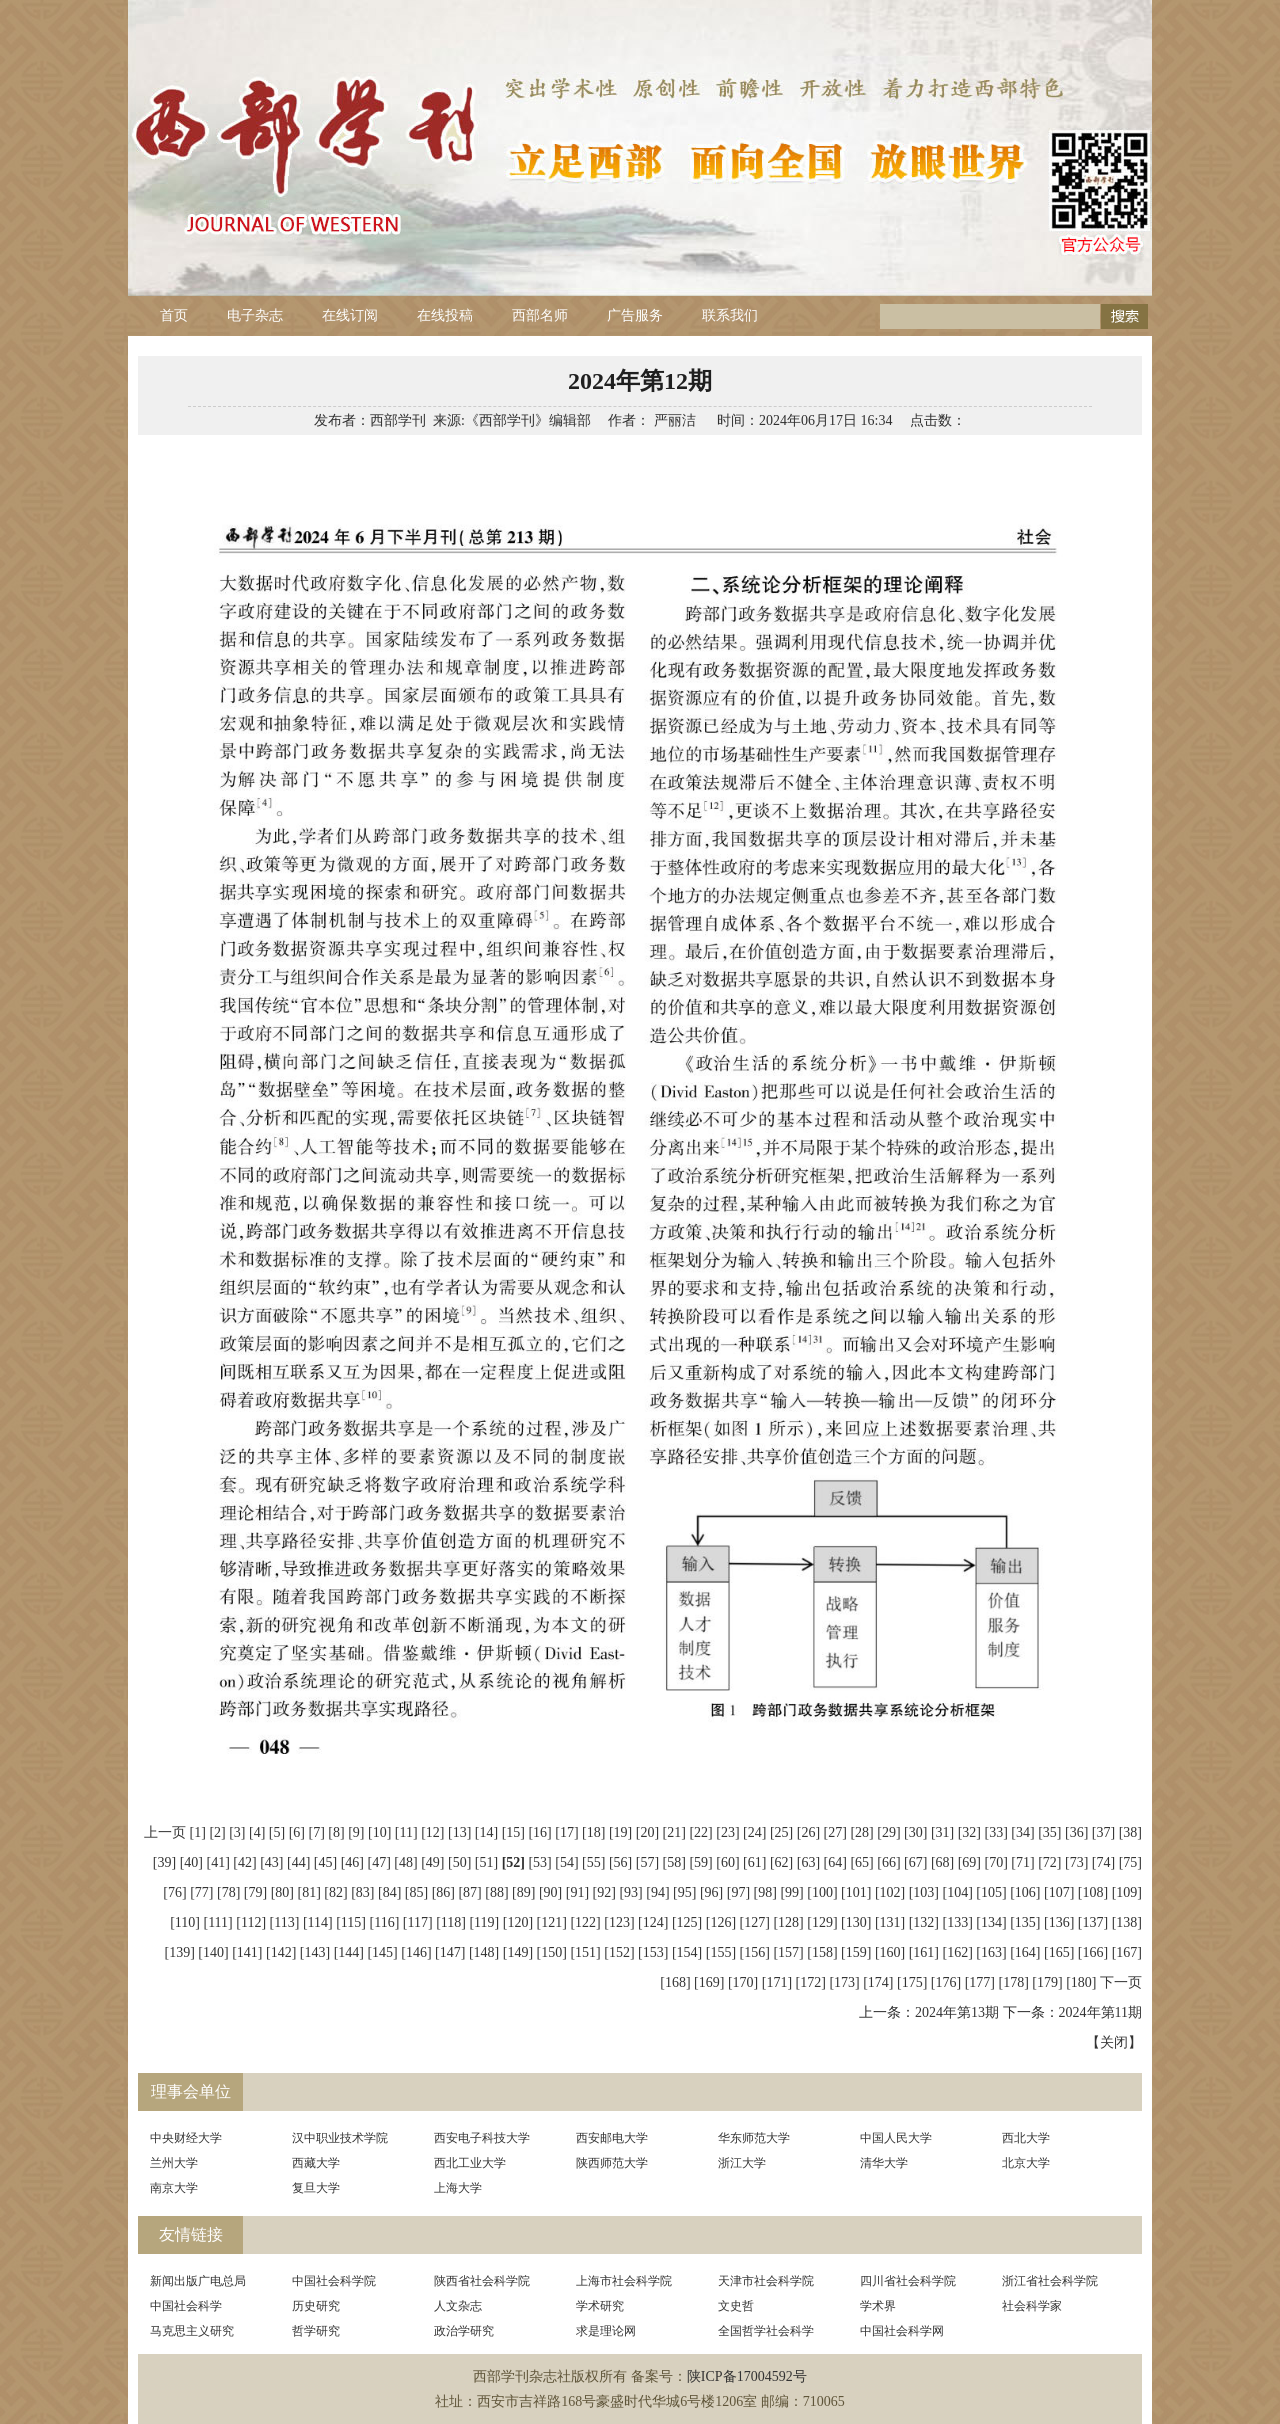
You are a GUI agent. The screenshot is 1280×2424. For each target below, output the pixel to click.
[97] (738, 1892)
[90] (550, 1892)
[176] (946, 1982)
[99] (791, 1892)
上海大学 (458, 2188)
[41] (218, 1862)
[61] (754, 1862)
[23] (727, 1832)
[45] (325, 1862)
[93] (630, 1892)
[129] (822, 1922)
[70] (996, 1862)
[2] (217, 1832)
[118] (451, 1922)
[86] (443, 1892)
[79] (255, 1892)
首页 (174, 315)
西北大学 (1026, 2138)
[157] (788, 1952)
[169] (709, 1982)
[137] (1093, 1922)
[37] (1103, 1832)
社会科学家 (1032, 2306)
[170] (743, 1982)
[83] (362, 1892)
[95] (684, 1892)
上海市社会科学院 (624, 2281)
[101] (856, 1892)
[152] (619, 1952)
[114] (318, 1922)
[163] (991, 1952)
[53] (539, 1862)
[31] (942, 1832)
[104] (958, 1892)
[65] (861, 1862)
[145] (382, 1952)
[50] (459, 1862)
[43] (271, 1862)
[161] (924, 1952)
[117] (418, 1922)
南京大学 (174, 2188)
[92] (604, 1892)
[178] (1014, 1982)
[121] (552, 1922)
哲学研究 (316, 2331)
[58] (674, 1862)
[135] (1025, 1922)
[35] (1049, 1832)
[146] (416, 1952)
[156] (755, 1952)
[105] (991, 1892)
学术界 (878, 2306)
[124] (653, 1922)
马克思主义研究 (192, 2331)
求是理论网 (606, 2331)
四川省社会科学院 (908, 2281)
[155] (721, 1952)
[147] (450, 1952)
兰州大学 (174, 2163)
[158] (822, 1952)
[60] (727, 1862)
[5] (277, 1832)
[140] (213, 1952)
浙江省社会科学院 (1050, 2281)
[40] (191, 1862)
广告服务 (635, 315)
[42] (244, 1862)
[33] (996, 1832)
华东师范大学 (754, 2138)
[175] (912, 1982)
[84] (389, 1892)
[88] (496, 1892)
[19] (620, 1832)
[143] (315, 1952)
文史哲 (736, 2306)
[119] (484, 1922)
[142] (281, 1952)
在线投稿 (445, 315)
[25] (781, 1832)
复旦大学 (316, 2188)
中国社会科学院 (334, 2281)
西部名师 (540, 315)
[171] (777, 1982)
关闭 (1114, 2042)
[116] (385, 1922)
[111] (217, 1922)
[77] (201, 1892)
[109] (1127, 1892)
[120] (518, 1922)
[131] (890, 1922)
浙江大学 (742, 2163)
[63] (808, 1862)
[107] (1059, 1892)
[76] (174, 1892)
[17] (566, 1832)
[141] (247, 1952)
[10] (379, 1832)
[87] (469, 1892)
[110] (185, 1922)
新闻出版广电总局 (198, 2281)
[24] (754, 1832)
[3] (237, 1832)
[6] (297, 1832)
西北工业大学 (470, 2163)
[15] (513, 1832)
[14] (486, 1832)
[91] (577, 1892)
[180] (1081, 1982)
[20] (647, 1832)
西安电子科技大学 (482, 2138)
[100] (822, 1892)
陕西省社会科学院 (482, 2281)
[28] (861, 1832)
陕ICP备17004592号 (747, 2376)
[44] (298, 1862)
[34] (1022, 1832)
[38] (1130, 1832)
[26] (808, 1832)
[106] (1025, 1892)
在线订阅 (350, 315)
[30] (915, 1832)
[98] (765, 1892)
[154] (687, 1952)
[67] (915, 1862)
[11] (406, 1832)
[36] (1076, 1832)
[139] (179, 1952)
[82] (335, 1892)
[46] (352, 1862)
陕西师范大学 (612, 2163)
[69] (969, 1862)
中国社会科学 (186, 2306)
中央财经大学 (186, 2138)
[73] (1076, 1862)
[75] (1130, 1862)
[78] (228, 1892)
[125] (687, 1922)
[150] (552, 1952)
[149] (518, 1952)
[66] (888, 1862)
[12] (432, 1832)
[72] (1049, 1862)
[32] (969, 1832)
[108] (1093, 1892)
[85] (416, 1892)
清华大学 (884, 2163)
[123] (619, 1922)
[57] (647, 1862)
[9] (356, 1832)
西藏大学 (316, 2163)
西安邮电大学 (612, 2138)
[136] (1059, 1922)
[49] (432, 1862)
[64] (835, 1862)
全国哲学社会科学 (766, 2331)
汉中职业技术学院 (340, 2138)
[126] (721, 1922)
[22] (700, 1832)
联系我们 (730, 315)
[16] (539, 1832)
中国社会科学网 (902, 2331)
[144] (349, 1952)
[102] (890, 1892)
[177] (980, 1982)
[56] (620, 1862)
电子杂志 (255, 315)
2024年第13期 (957, 2012)
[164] (1025, 1952)
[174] (878, 1982)
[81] (308, 1892)
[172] (811, 1982)
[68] (942, 1862)
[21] (674, 1832)
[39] (164, 1862)
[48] (405, 1862)
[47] (378, 1862)
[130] (856, 1922)
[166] (1093, 1952)
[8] (336, 1832)
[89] (523, 1892)
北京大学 (1026, 2163)
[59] (700, 1862)
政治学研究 (464, 2331)
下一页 (1121, 1982)
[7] (317, 1832)
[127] (755, 1922)
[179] (1047, 1982)
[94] (657, 1892)
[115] (351, 1922)
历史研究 (316, 2306)
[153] (653, 1952)
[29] (888, 1832)
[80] (282, 1892)
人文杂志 (458, 2306)
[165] (1059, 1952)
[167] (1127, 1952)
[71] (1022, 1862)
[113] (285, 1922)
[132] (924, 1922)
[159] (856, 1952)
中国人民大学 (896, 2138)
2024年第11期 (1100, 2012)
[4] (257, 1832)
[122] (585, 1922)
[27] (835, 1832)
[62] (781, 1862)
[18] (593, 1832)
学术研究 (600, 2306)
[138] (1127, 1922)
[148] (484, 1952)
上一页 (165, 1832)
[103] (924, 1892)
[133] (958, 1922)
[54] (566, 1862)
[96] (711, 1892)
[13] (459, 1832)
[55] (593, 1862)
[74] (1103, 1862)
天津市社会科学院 (766, 2281)
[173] (844, 1982)
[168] (675, 1982)
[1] (198, 1832)
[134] (991, 1922)
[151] (585, 1952)
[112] (251, 1922)
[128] (788, 1922)
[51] (486, 1862)
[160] (890, 1952)
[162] (958, 1952)
